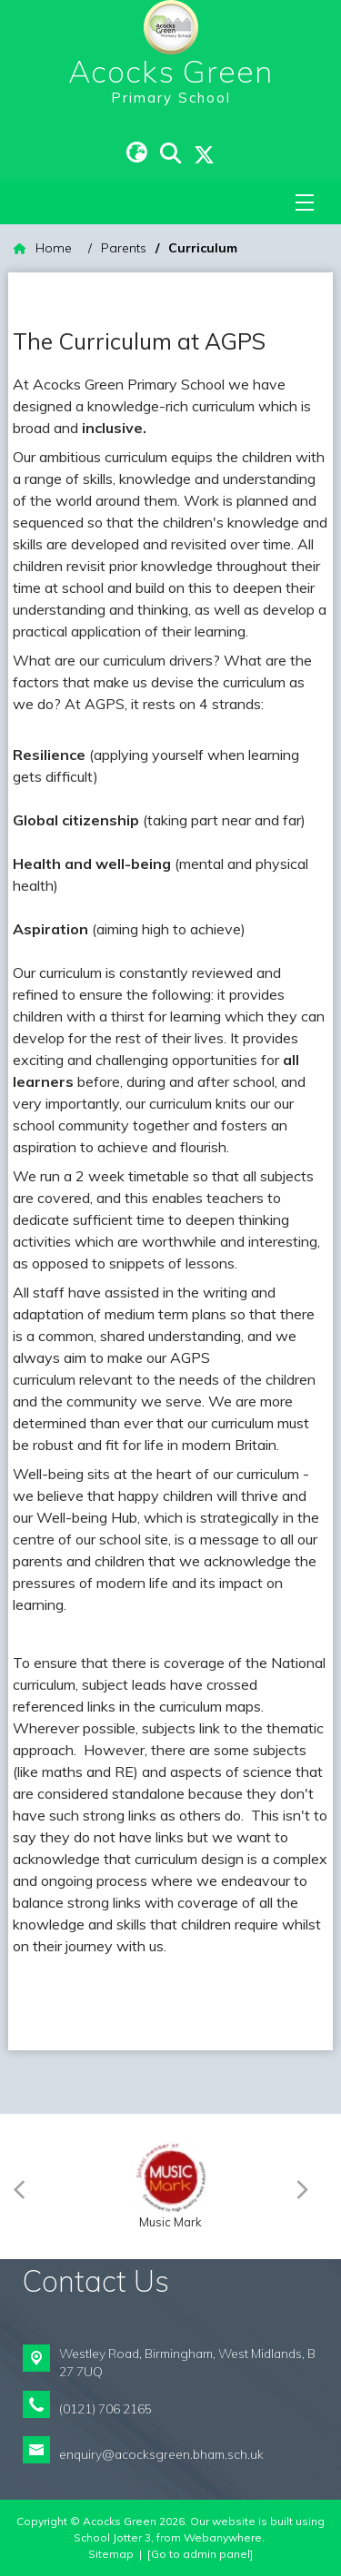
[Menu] (304, 202)
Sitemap (111, 2554)
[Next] (306, 2186)
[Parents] (123, 248)
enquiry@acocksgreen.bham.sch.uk (161, 2454)
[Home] (43, 248)
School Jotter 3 (112, 2537)
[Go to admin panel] (200, 2554)
